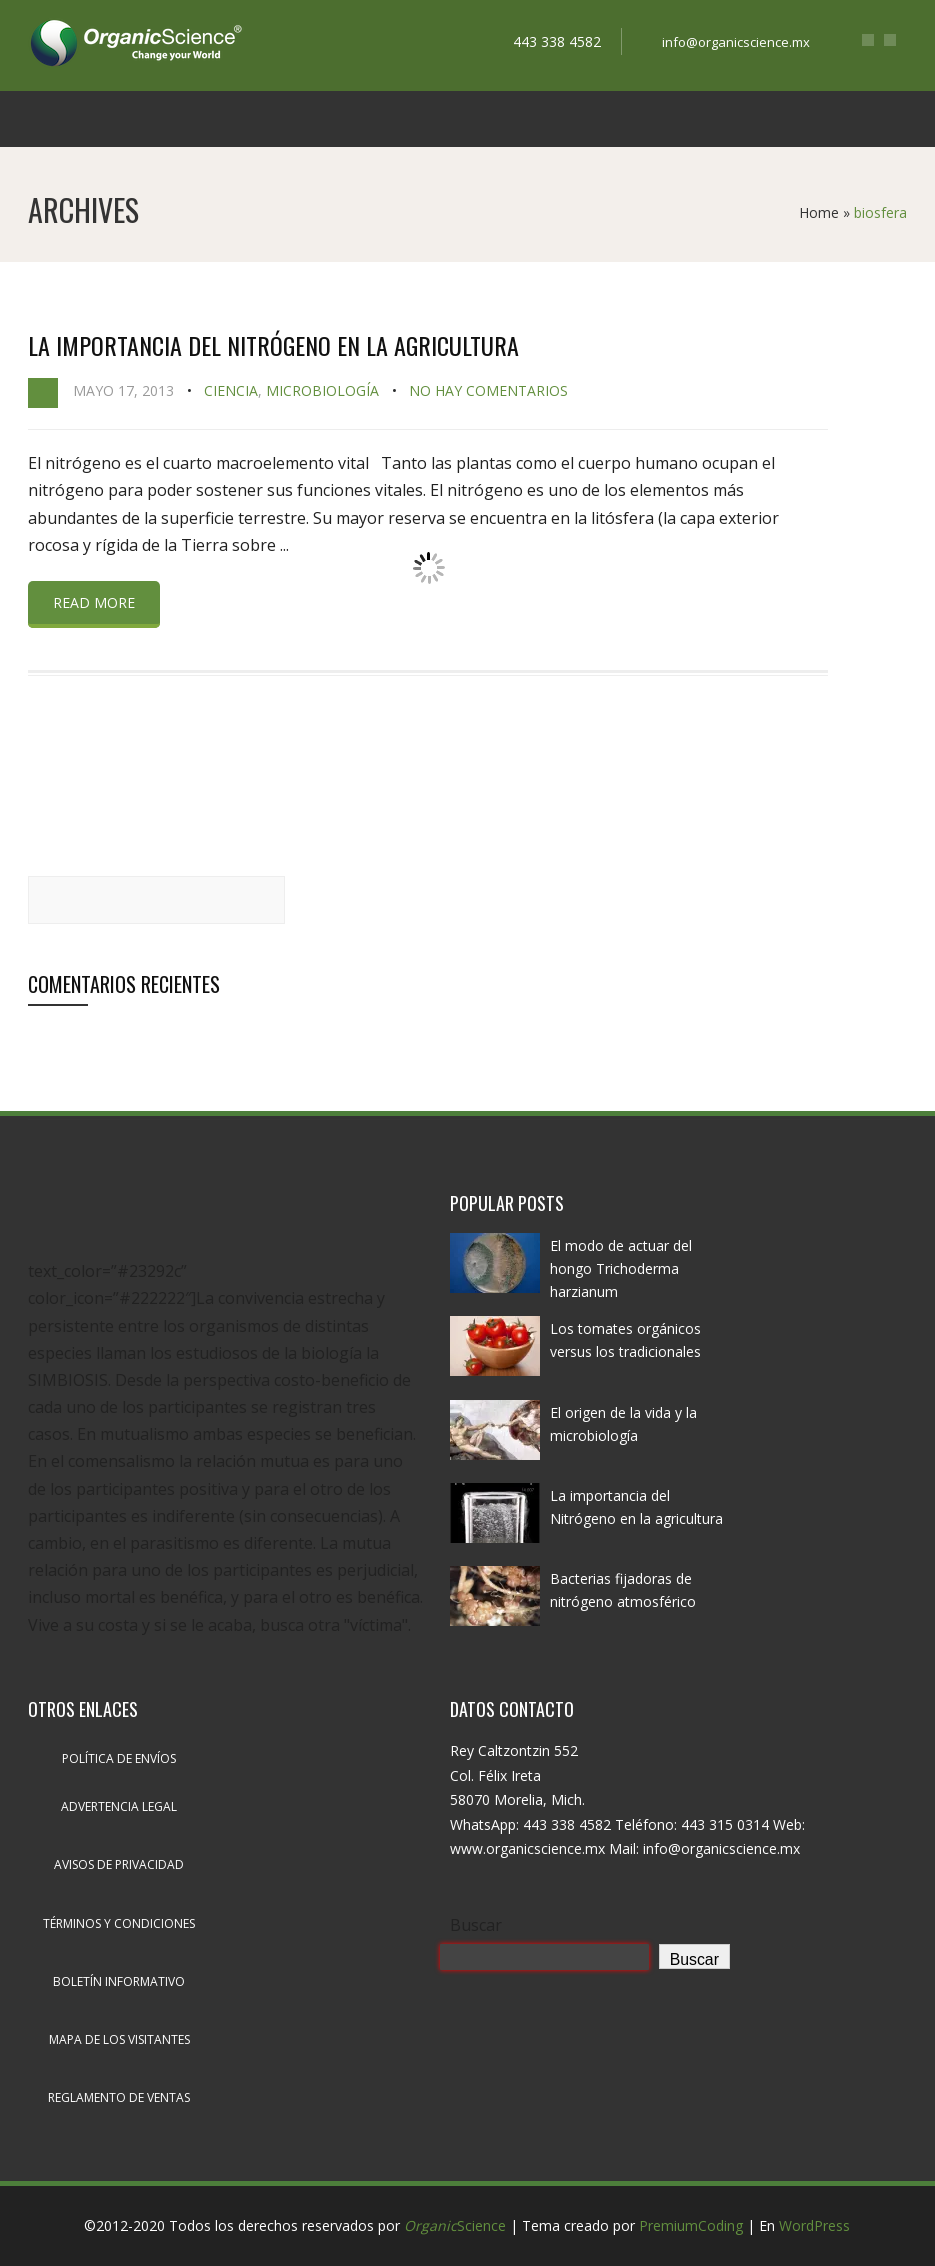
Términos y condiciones (119, 1923)
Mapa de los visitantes (119, 2039)
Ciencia (231, 390)
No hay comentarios (488, 390)
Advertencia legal (119, 1806)
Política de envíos (119, 1758)
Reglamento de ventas (119, 2097)
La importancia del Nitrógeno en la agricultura (273, 345)
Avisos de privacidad (119, 1864)
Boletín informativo (119, 1981)
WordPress (814, 2225)
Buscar (476, 1925)
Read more (94, 602)
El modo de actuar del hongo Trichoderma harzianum (621, 1268)
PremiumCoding (691, 2225)
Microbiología (322, 390)
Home (819, 212)
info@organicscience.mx (736, 42)
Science (455, 2225)
